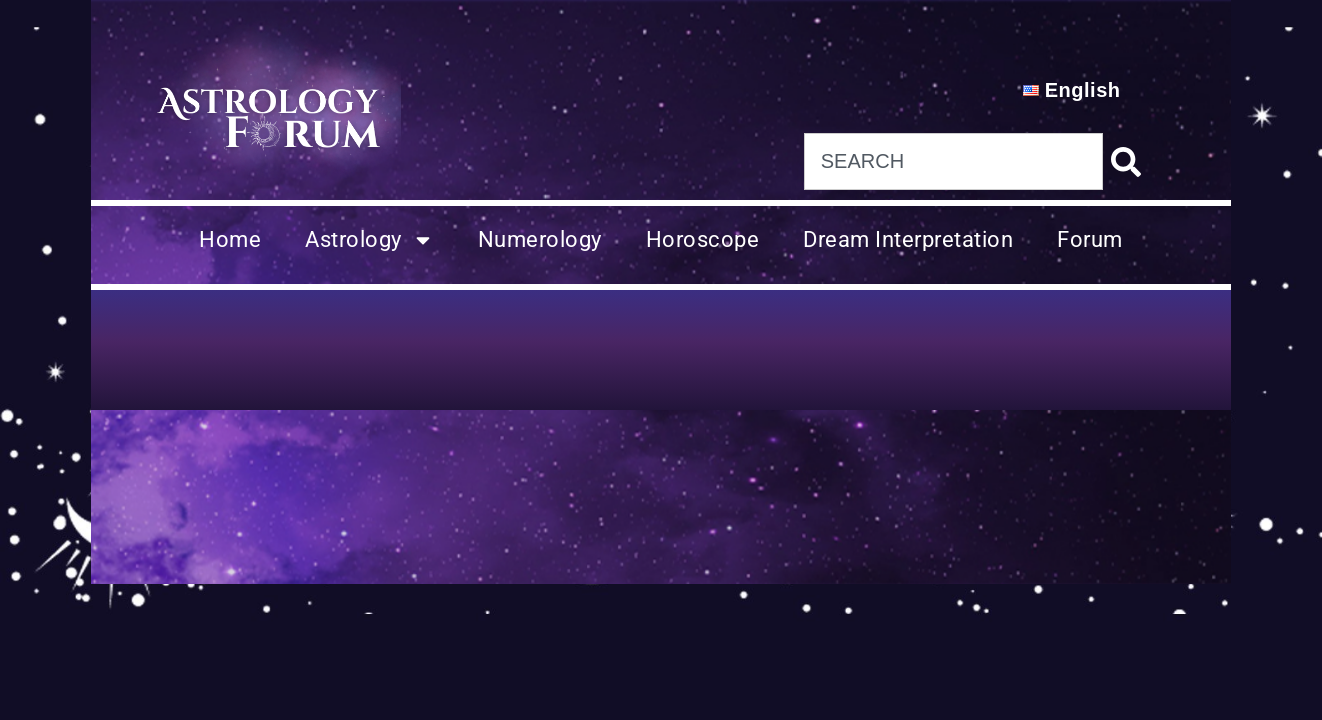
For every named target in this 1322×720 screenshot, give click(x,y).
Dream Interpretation (908, 239)
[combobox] (953, 161)
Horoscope (703, 239)
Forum (1090, 239)
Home (230, 239)
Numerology (540, 239)
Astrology (369, 240)
